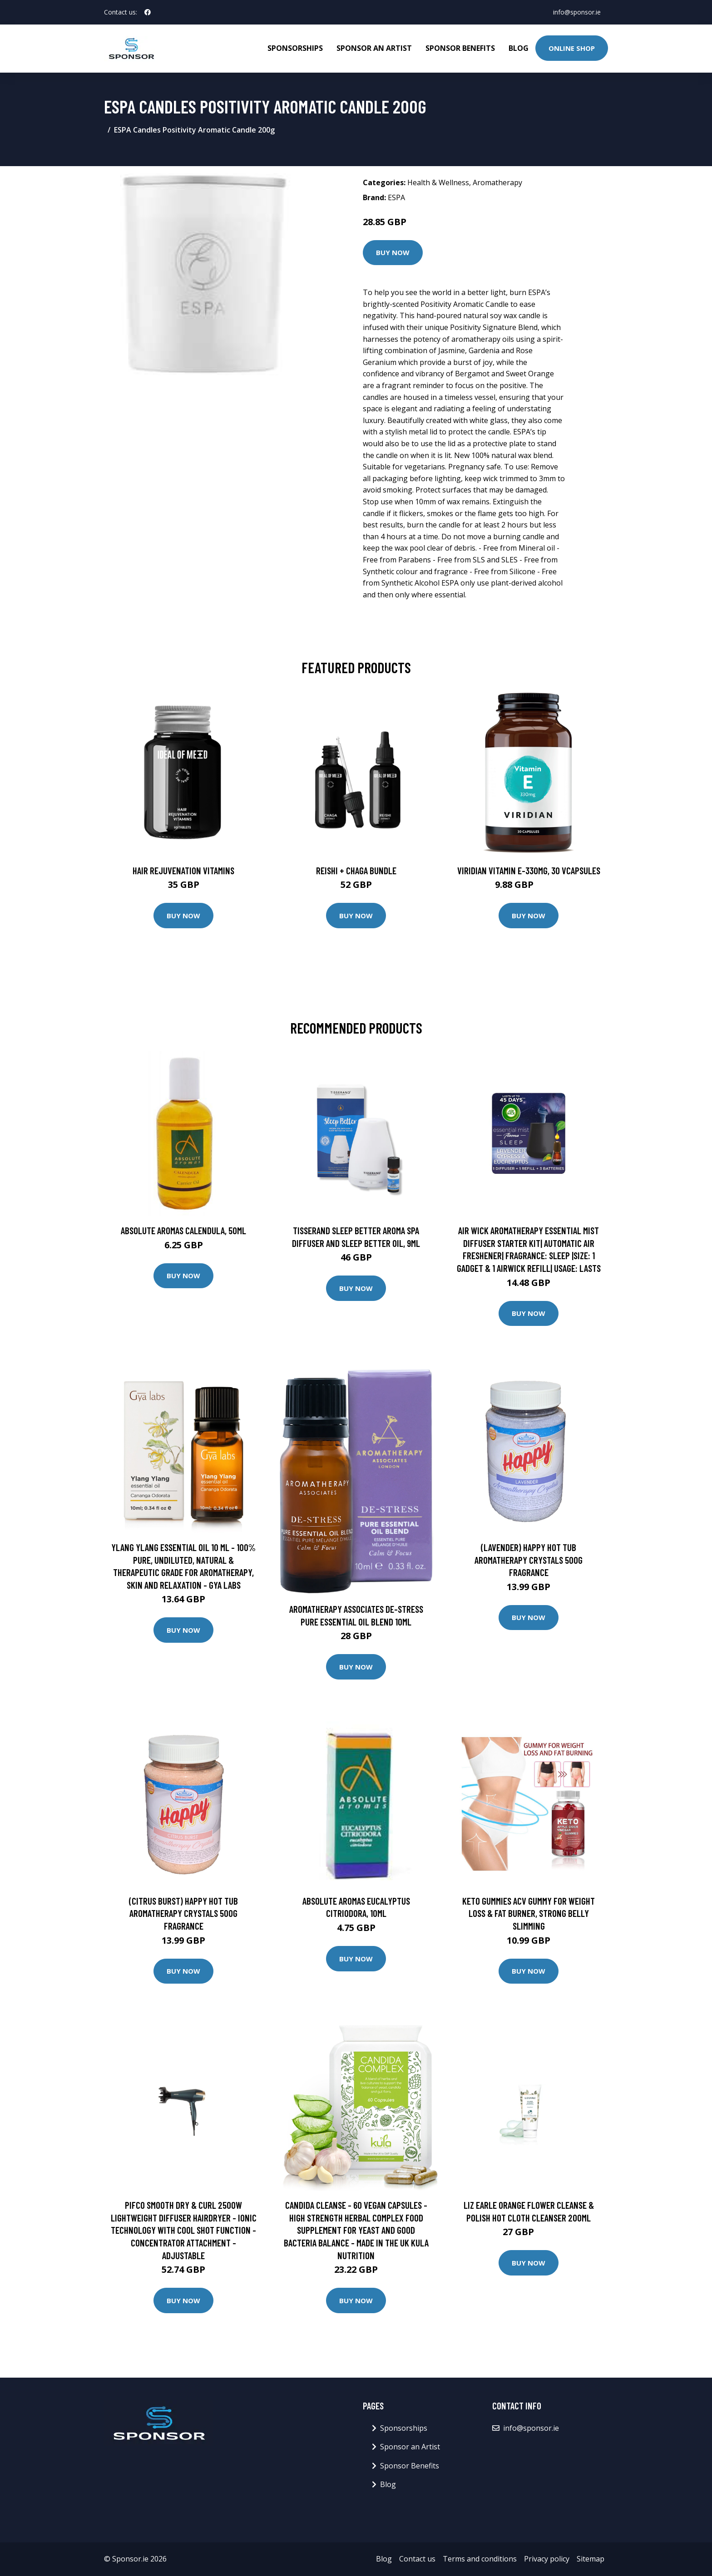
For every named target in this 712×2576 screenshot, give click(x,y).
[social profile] (147, 12)
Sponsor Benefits (460, 48)
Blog (519, 48)
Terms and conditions (480, 2559)
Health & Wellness (438, 182)
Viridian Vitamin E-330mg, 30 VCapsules (528, 870)
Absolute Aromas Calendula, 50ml (183, 1230)
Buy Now (393, 252)
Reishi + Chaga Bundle (356, 870)
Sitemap (590, 2559)
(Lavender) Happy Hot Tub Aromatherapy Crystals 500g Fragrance (529, 1560)
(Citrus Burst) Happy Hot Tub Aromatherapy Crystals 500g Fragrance (183, 1913)
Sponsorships (295, 48)
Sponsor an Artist (374, 48)
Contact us (417, 2559)
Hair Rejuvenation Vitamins (183, 870)
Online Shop (572, 48)
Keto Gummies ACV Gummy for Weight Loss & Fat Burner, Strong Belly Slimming (528, 1913)
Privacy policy (546, 2559)
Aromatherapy (497, 182)
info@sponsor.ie (577, 12)
